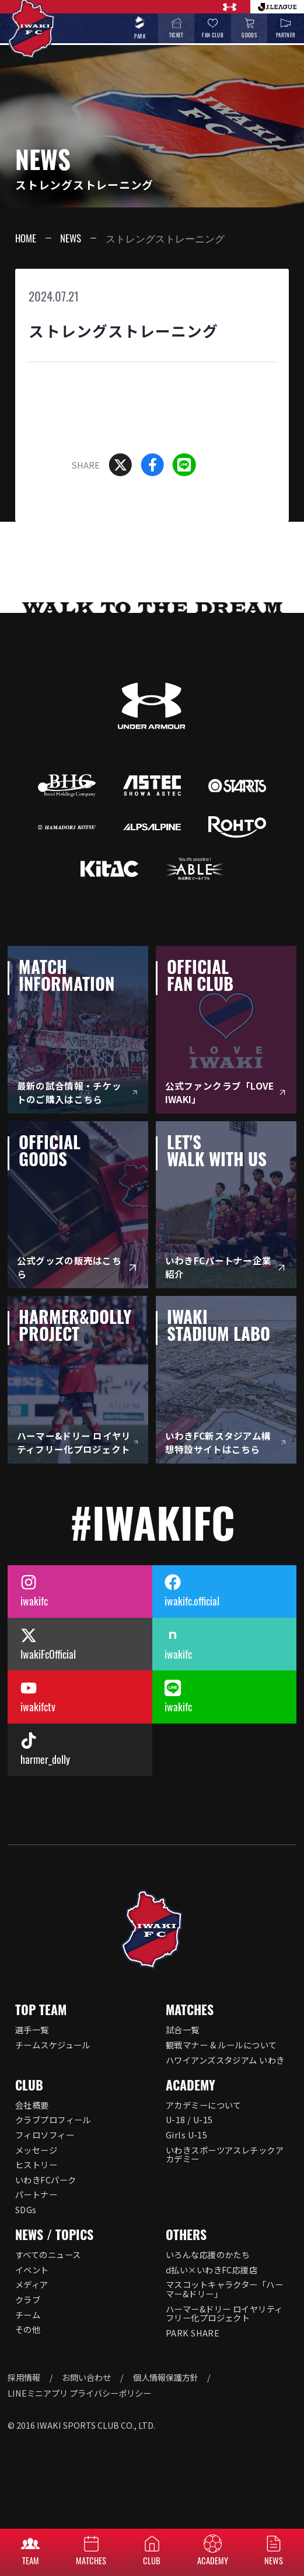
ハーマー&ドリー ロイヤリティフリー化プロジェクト (224, 2313)
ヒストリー (36, 2164)
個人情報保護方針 (165, 2377)
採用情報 (24, 2377)
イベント (32, 2269)
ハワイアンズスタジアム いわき (225, 2060)
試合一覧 (183, 2029)
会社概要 (32, 2105)
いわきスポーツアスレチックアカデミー (225, 2154)
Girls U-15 (186, 2134)
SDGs (26, 2209)
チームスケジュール (52, 2044)
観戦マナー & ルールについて (221, 2044)
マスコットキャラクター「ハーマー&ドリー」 (224, 2289)
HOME (25, 238)
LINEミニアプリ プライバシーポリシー (79, 2393)
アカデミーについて (204, 2105)
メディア (31, 2284)
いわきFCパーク (45, 2179)
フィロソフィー (44, 2134)
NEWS (70, 238)
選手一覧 (32, 2029)
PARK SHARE (192, 2333)
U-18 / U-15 (189, 2119)
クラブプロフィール (53, 2119)
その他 (27, 2329)
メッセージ (36, 2150)
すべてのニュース (48, 2254)
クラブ (27, 2299)
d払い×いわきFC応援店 (211, 2269)
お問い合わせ (86, 2377)
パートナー (36, 2194)
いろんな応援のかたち (208, 2254)
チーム (27, 2314)
